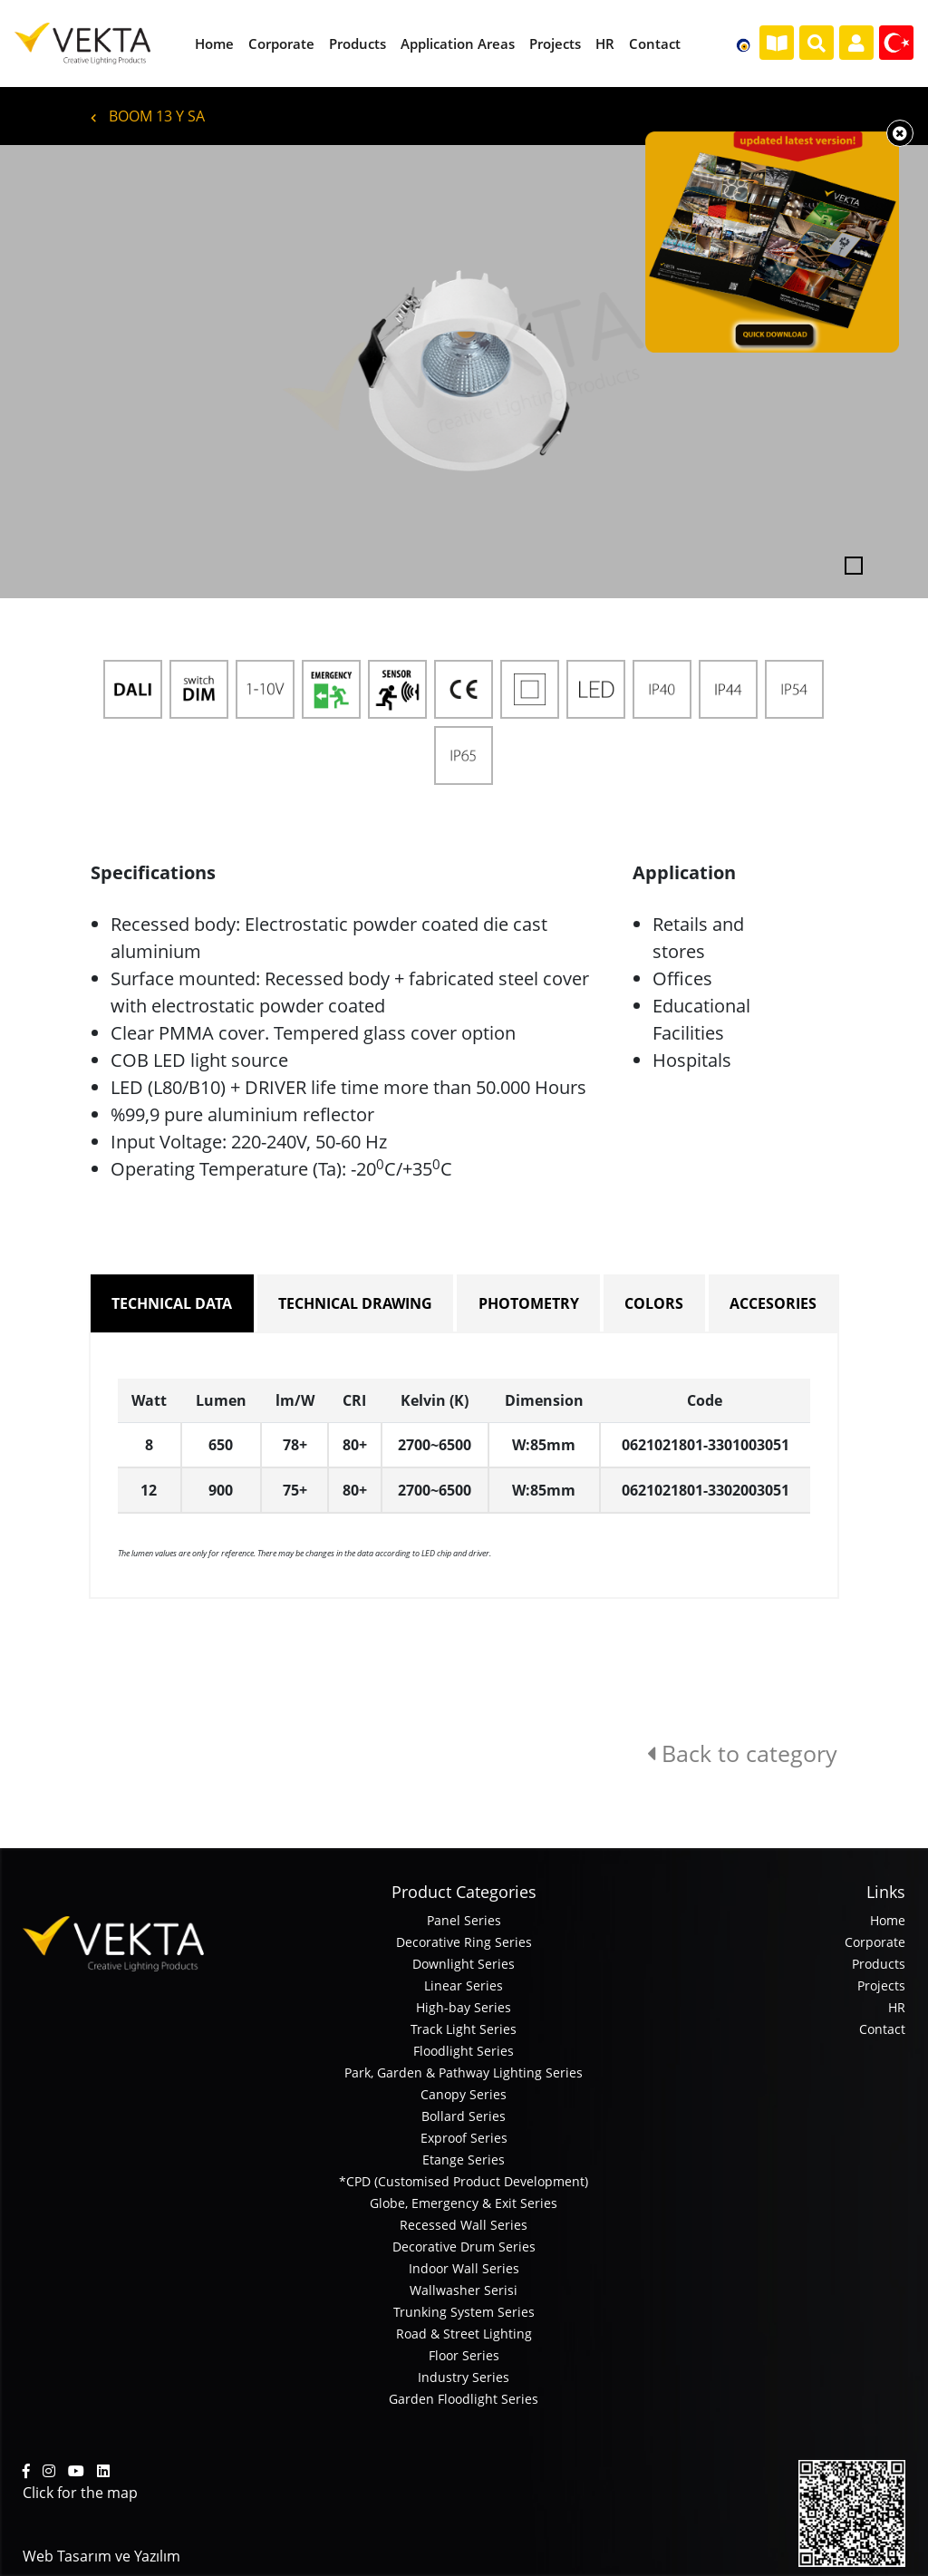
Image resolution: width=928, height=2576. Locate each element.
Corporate (875, 1942)
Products (878, 1963)
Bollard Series (463, 2116)
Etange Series (463, 2159)
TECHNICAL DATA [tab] (171, 1303)
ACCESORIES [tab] (773, 1303)
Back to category (742, 1753)
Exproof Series (464, 2137)
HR (896, 2007)
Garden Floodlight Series (463, 2398)
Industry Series (463, 2377)
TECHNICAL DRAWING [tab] (355, 1303)
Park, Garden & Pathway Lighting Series (463, 2072)
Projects (881, 1985)
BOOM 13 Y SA (148, 116)
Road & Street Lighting (464, 2333)
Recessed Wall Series (463, 2224)
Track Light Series (464, 2029)
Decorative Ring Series (464, 1942)
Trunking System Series (464, 2311)
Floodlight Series (463, 2050)
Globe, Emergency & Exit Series (463, 2203)
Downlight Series (463, 1963)
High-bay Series (463, 2007)
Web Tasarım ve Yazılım (101, 2556)
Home (887, 1920)
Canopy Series (463, 2094)
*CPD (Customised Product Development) (463, 2181)
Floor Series (464, 2355)
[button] (70, 371)
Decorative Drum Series (464, 2246)
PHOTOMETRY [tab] (528, 1303)
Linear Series (463, 1985)
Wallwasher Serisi (463, 2290)
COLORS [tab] (653, 1303)
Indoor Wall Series (464, 2268)
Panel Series (464, 1920)
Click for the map (80, 2493)
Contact (882, 2029)
